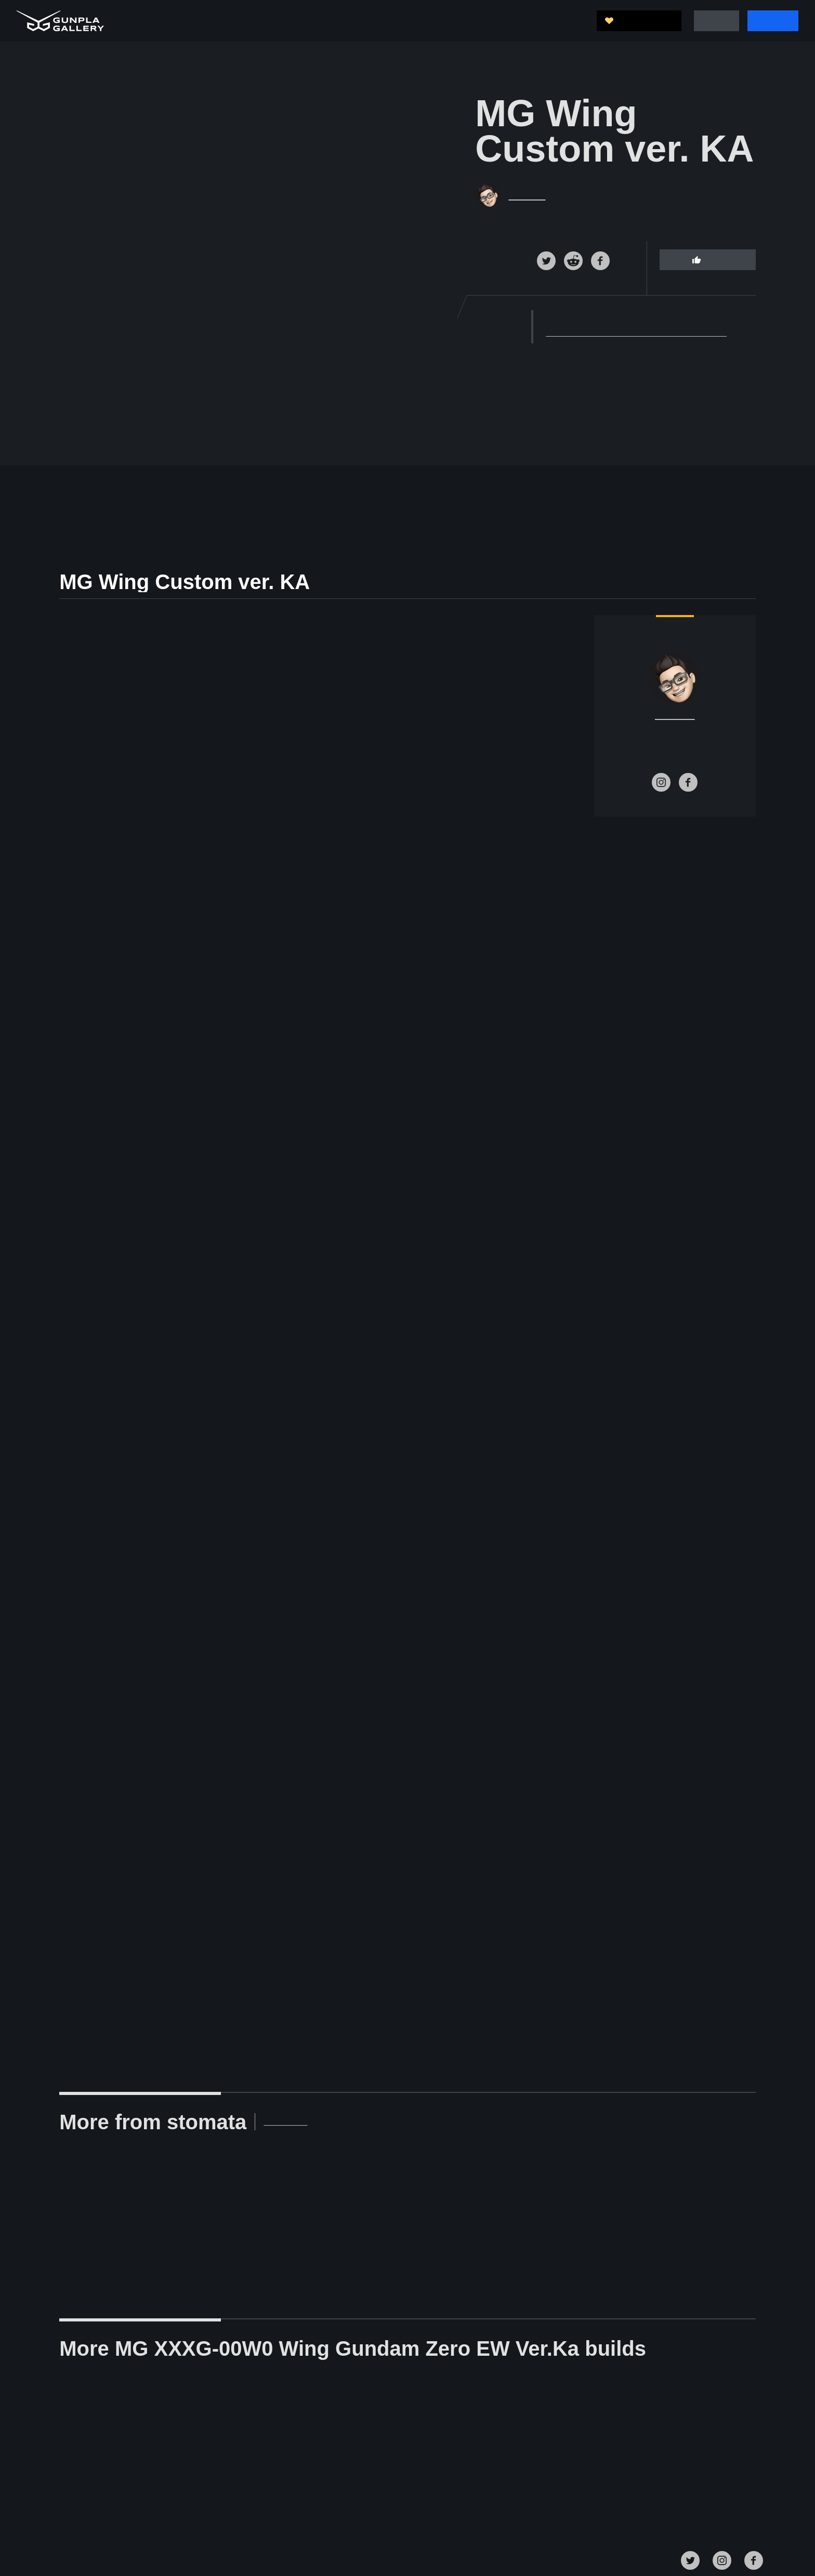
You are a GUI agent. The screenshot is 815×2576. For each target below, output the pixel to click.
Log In (717, 20)
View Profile (240, 2122)
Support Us (643, 20)
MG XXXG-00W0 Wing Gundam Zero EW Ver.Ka (633, 333)
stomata (527, 195)
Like (707, 259)
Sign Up (773, 20)
